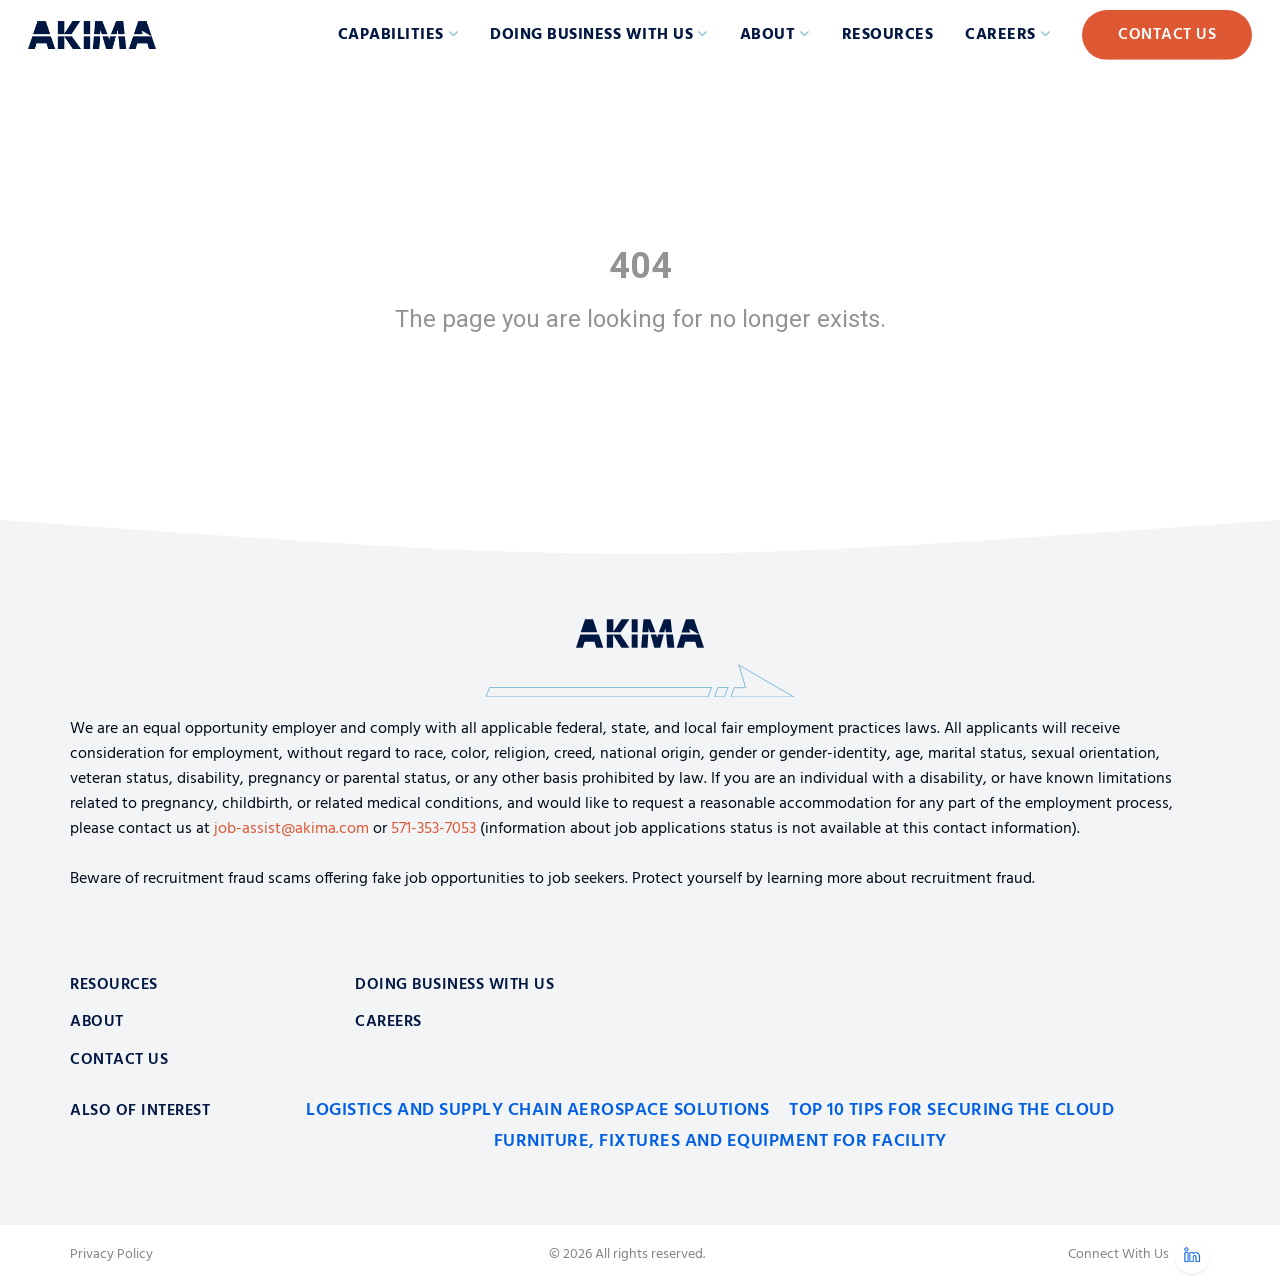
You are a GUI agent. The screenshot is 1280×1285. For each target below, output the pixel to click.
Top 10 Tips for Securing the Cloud (951, 1110)
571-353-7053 (433, 829)
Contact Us (1167, 35)
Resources (888, 35)
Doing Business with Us (591, 35)
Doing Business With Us (454, 985)
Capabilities (391, 35)
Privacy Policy (111, 1255)
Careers (1000, 35)
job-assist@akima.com (291, 829)
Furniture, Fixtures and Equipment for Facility (720, 1141)
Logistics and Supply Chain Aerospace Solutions (537, 1110)
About (768, 35)
